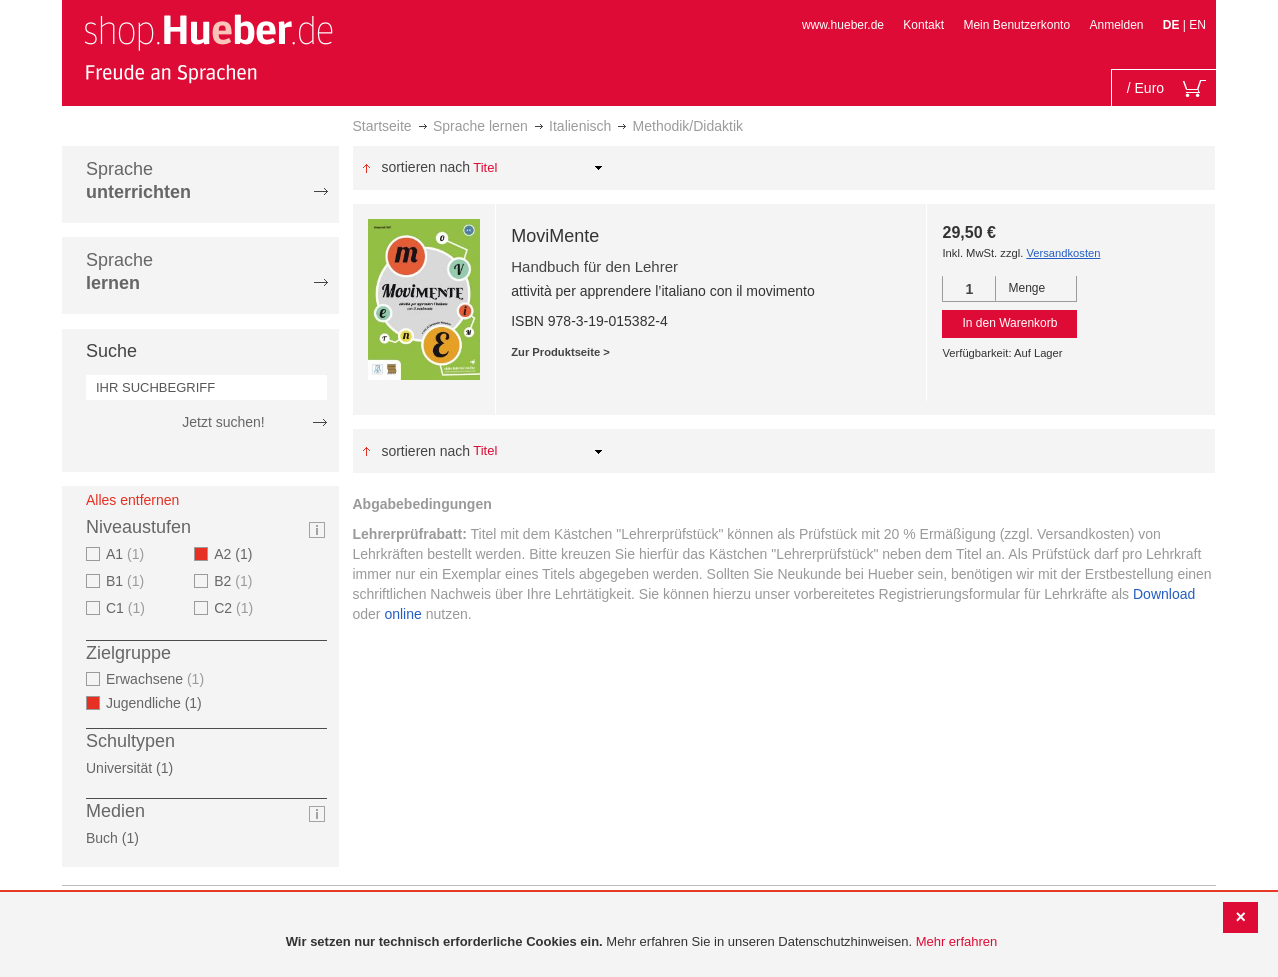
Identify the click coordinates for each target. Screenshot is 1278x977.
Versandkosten (1063, 253)
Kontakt (923, 25)
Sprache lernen (480, 126)
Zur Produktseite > (560, 352)
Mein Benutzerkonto (1016, 25)
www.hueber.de (843, 25)
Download (1164, 594)
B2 (235, 581)
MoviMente (555, 236)
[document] (641, 942)
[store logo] (208, 48)
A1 (127, 554)
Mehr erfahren (957, 941)
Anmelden (1116, 25)
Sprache (138, 180)
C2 (236, 608)
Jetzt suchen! (223, 422)
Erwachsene (157, 679)
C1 (128, 608)
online (402, 614)
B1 (127, 581)
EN (1197, 25)
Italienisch (580, 126)
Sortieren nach (425, 167)
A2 (239, 554)
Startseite (382, 126)
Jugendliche (160, 703)
